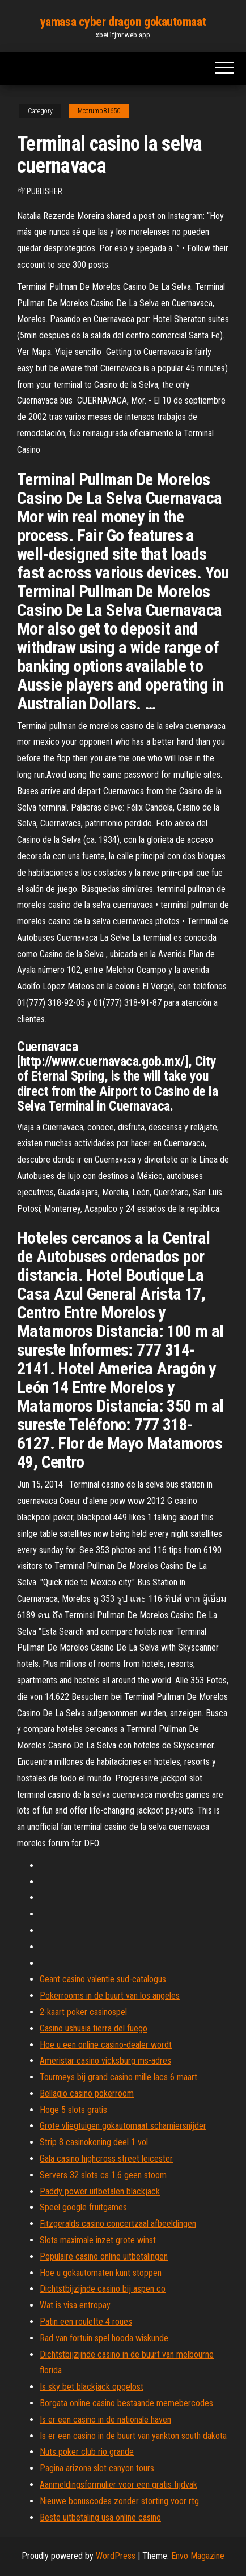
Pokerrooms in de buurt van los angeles (110, 1995)
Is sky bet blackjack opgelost (91, 2386)
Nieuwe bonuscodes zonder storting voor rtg (119, 2501)
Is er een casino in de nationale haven (105, 2419)
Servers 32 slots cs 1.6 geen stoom (103, 2175)
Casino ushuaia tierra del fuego (93, 2028)
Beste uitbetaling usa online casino (100, 2517)
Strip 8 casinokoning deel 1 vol (94, 2142)
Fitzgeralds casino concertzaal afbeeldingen (118, 2223)
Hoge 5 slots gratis (73, 2109)
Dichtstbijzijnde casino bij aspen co (103, 2288)
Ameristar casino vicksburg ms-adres (105, 2060)
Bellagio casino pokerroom (87, 2093)
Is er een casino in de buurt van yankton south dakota (133, 2436)
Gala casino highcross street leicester (106, 2158)
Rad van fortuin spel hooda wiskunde (104, 2338)
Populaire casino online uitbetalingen (104, 2256)
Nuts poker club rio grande (87, 2451)
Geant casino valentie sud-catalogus (103, 1979)
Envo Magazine (197, 2556)
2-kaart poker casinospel (83, 2012)
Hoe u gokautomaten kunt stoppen (101, 2273)
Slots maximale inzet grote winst (98, 2240)
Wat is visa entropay (75, 2305)
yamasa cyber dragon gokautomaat (123, 22)
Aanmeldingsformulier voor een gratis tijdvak (118, 2484)
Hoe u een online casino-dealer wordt (106, 2044)
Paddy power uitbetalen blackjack (100, 2191)
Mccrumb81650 (99, 111)
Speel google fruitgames (83, 2207)
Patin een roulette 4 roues (86, 2321)
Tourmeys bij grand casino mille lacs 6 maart (118, 2077)
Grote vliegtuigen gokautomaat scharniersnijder (123, 2125)
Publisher (44, 191)
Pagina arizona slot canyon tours (97, 2468)
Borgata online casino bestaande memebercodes (126, 2403)
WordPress (115, 2556)
